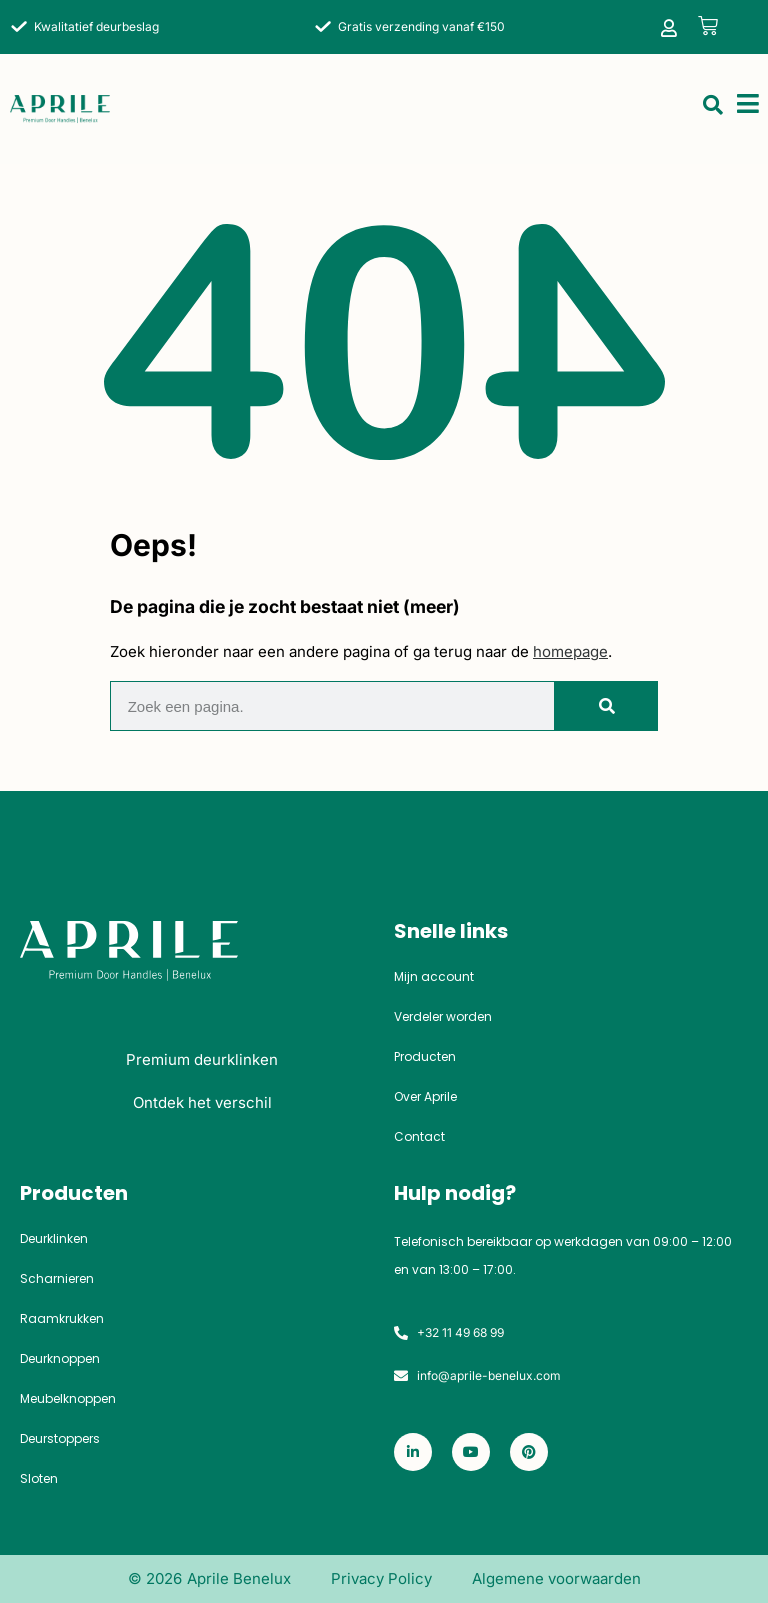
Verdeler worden (443, 1017)
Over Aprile (425, 1097)
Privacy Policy (381, 1578)
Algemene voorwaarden (556, 1578)
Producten (425, 1057)
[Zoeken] (605, 706)
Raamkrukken (62, 1319)
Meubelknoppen (68, 1399)
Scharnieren (57, 1279)
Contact (419, 1137)
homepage (570, 651)
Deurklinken (54, 1239)
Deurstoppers (60, 1439)
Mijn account (434, 977)
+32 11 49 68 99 (460, 1332)
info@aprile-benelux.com (489, 1375)
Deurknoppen (60, 1359)
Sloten (39, 1479)
